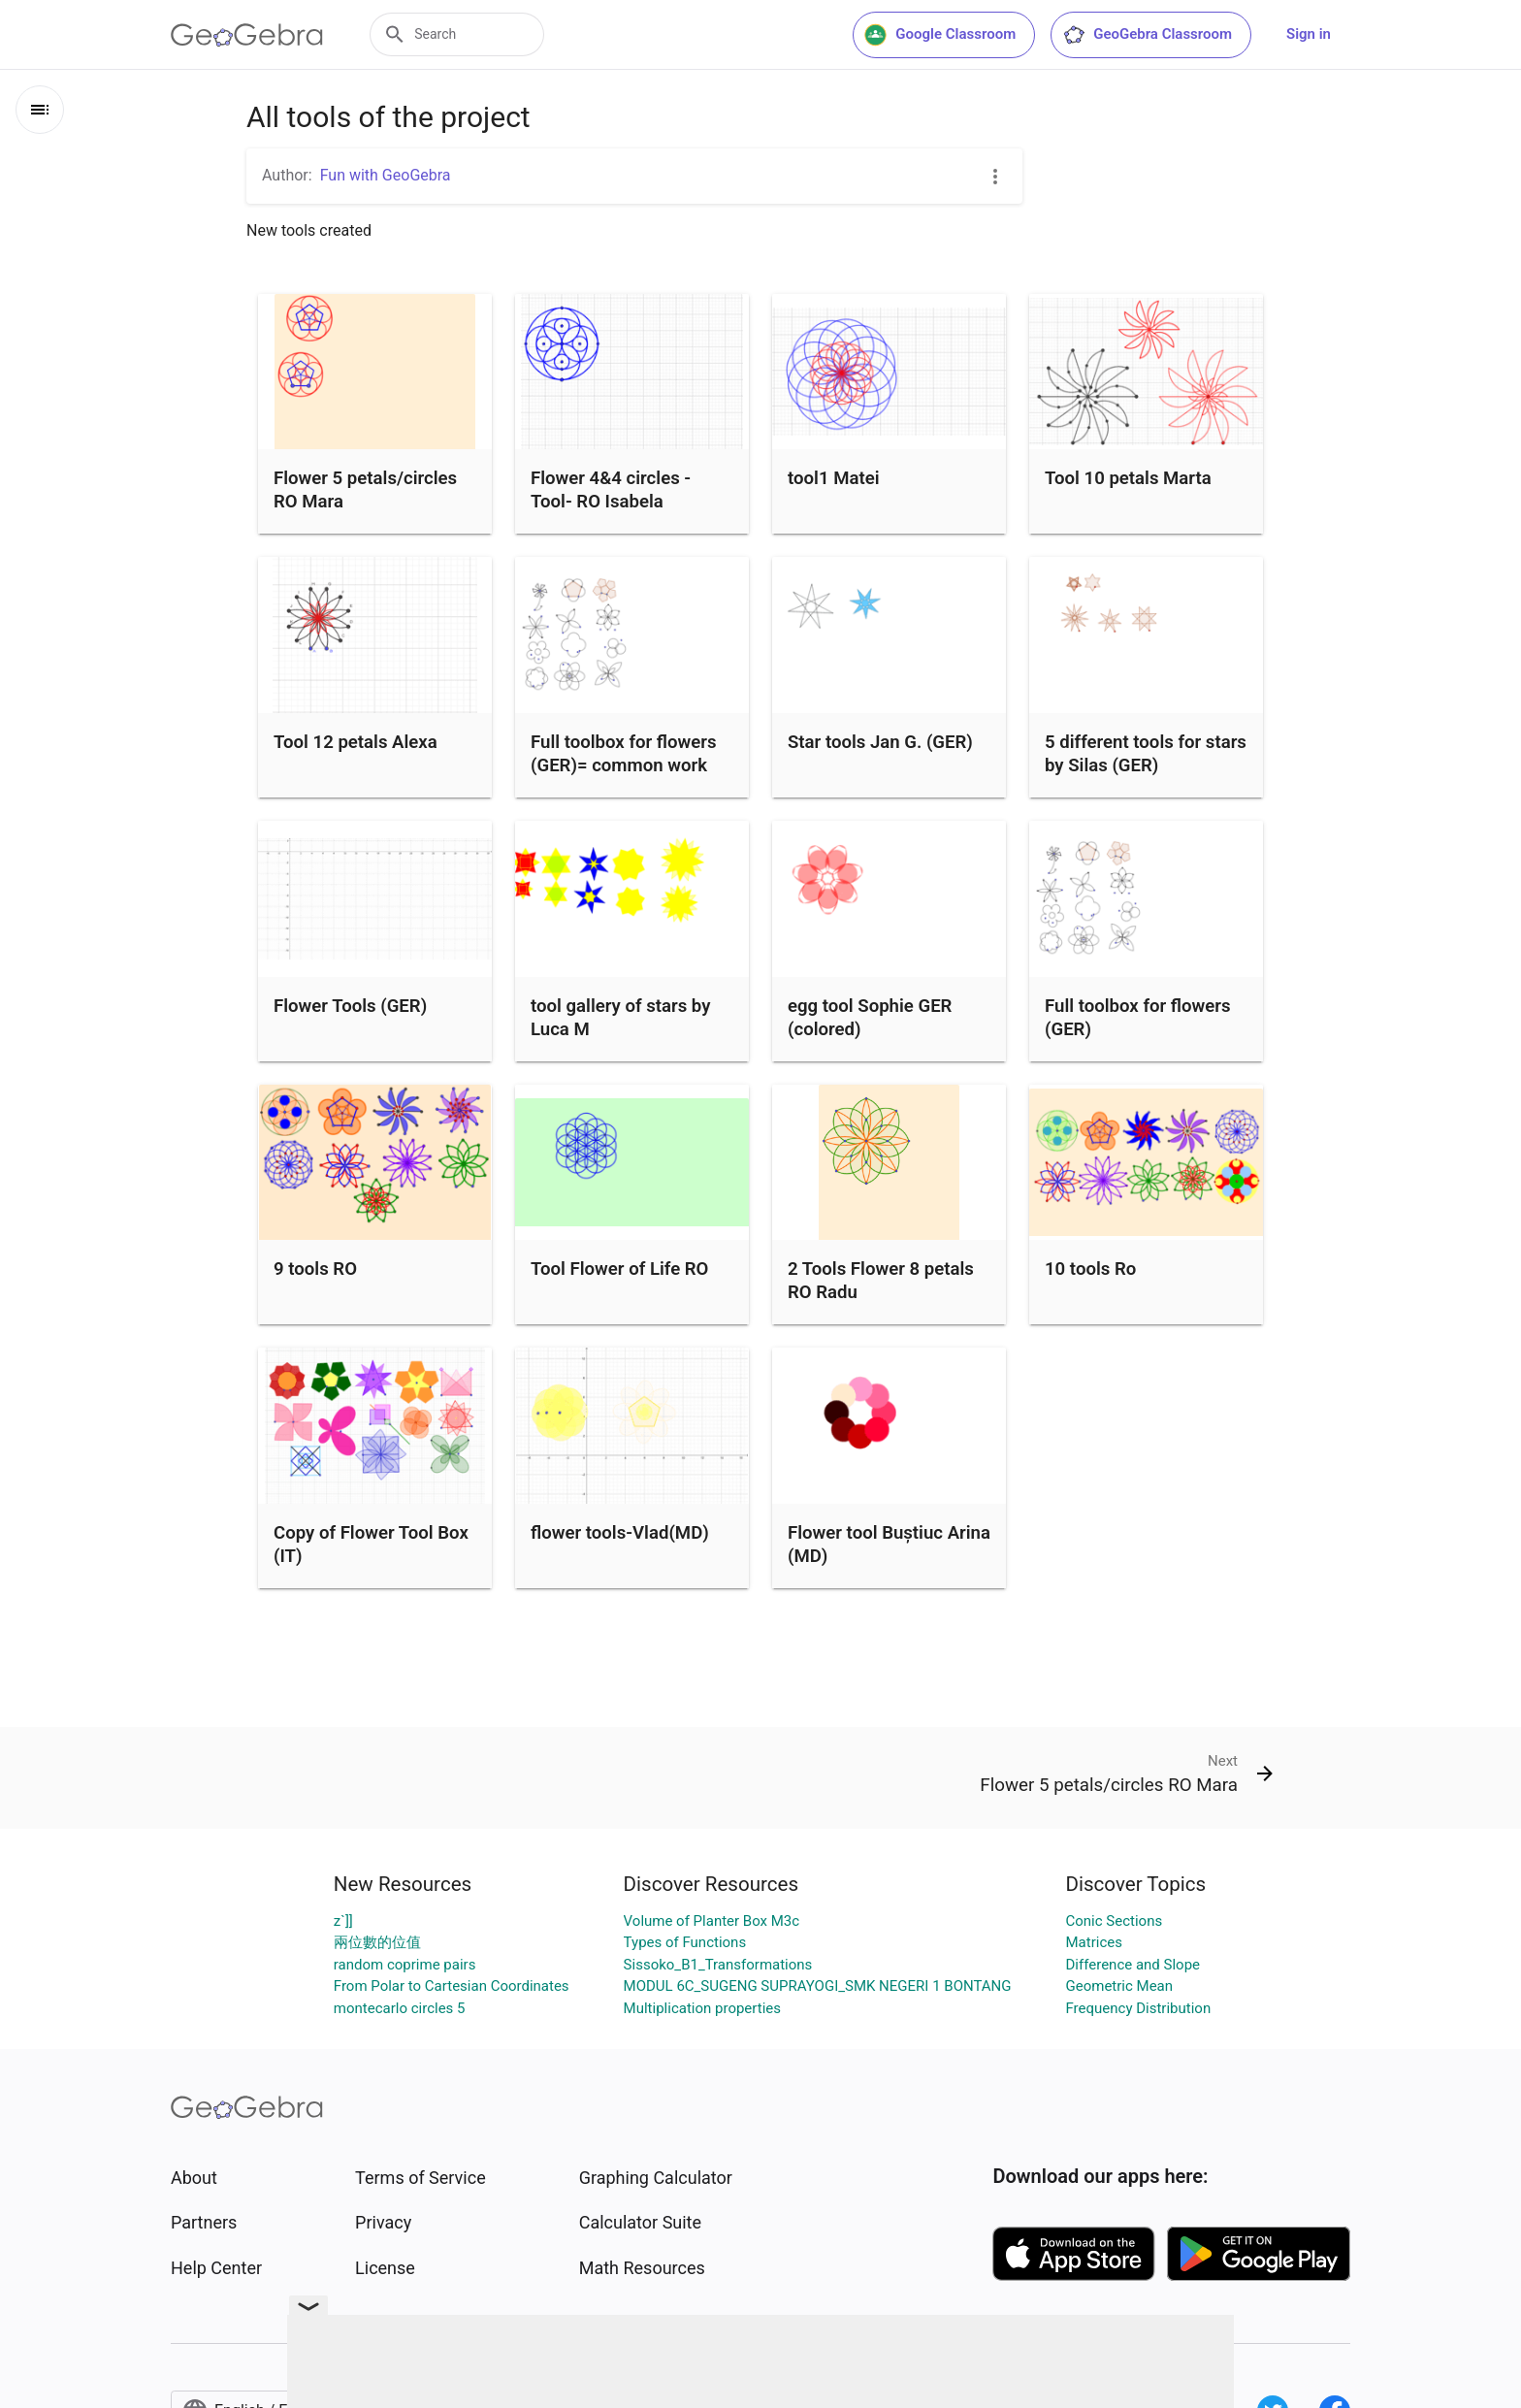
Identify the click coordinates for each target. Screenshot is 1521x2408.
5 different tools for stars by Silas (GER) (1145, 754)
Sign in (1308, 34)
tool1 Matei (833, 478)
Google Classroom (940, 35)
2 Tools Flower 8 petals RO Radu (881, 1280)
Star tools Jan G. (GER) (880, 742)
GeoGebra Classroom (1147, 35)
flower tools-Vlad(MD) (620, 1533)
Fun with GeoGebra (385, 175)
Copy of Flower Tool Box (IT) (371, 1544)
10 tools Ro (1090, 1269)
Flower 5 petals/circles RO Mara (365, 490)
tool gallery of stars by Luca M (620, 1017)
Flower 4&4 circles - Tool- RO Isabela (611, 490)
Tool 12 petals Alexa (355, 742)
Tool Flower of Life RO (619, 1269)
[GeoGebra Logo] (247, 35)
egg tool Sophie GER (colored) (870, 1017)
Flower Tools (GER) (350, 1006)
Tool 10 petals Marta (1128, 478)
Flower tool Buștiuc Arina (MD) (889, 1544)
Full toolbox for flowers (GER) (1138, 1017)
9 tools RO (315, 1269)
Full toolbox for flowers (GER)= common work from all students (624, 765)
